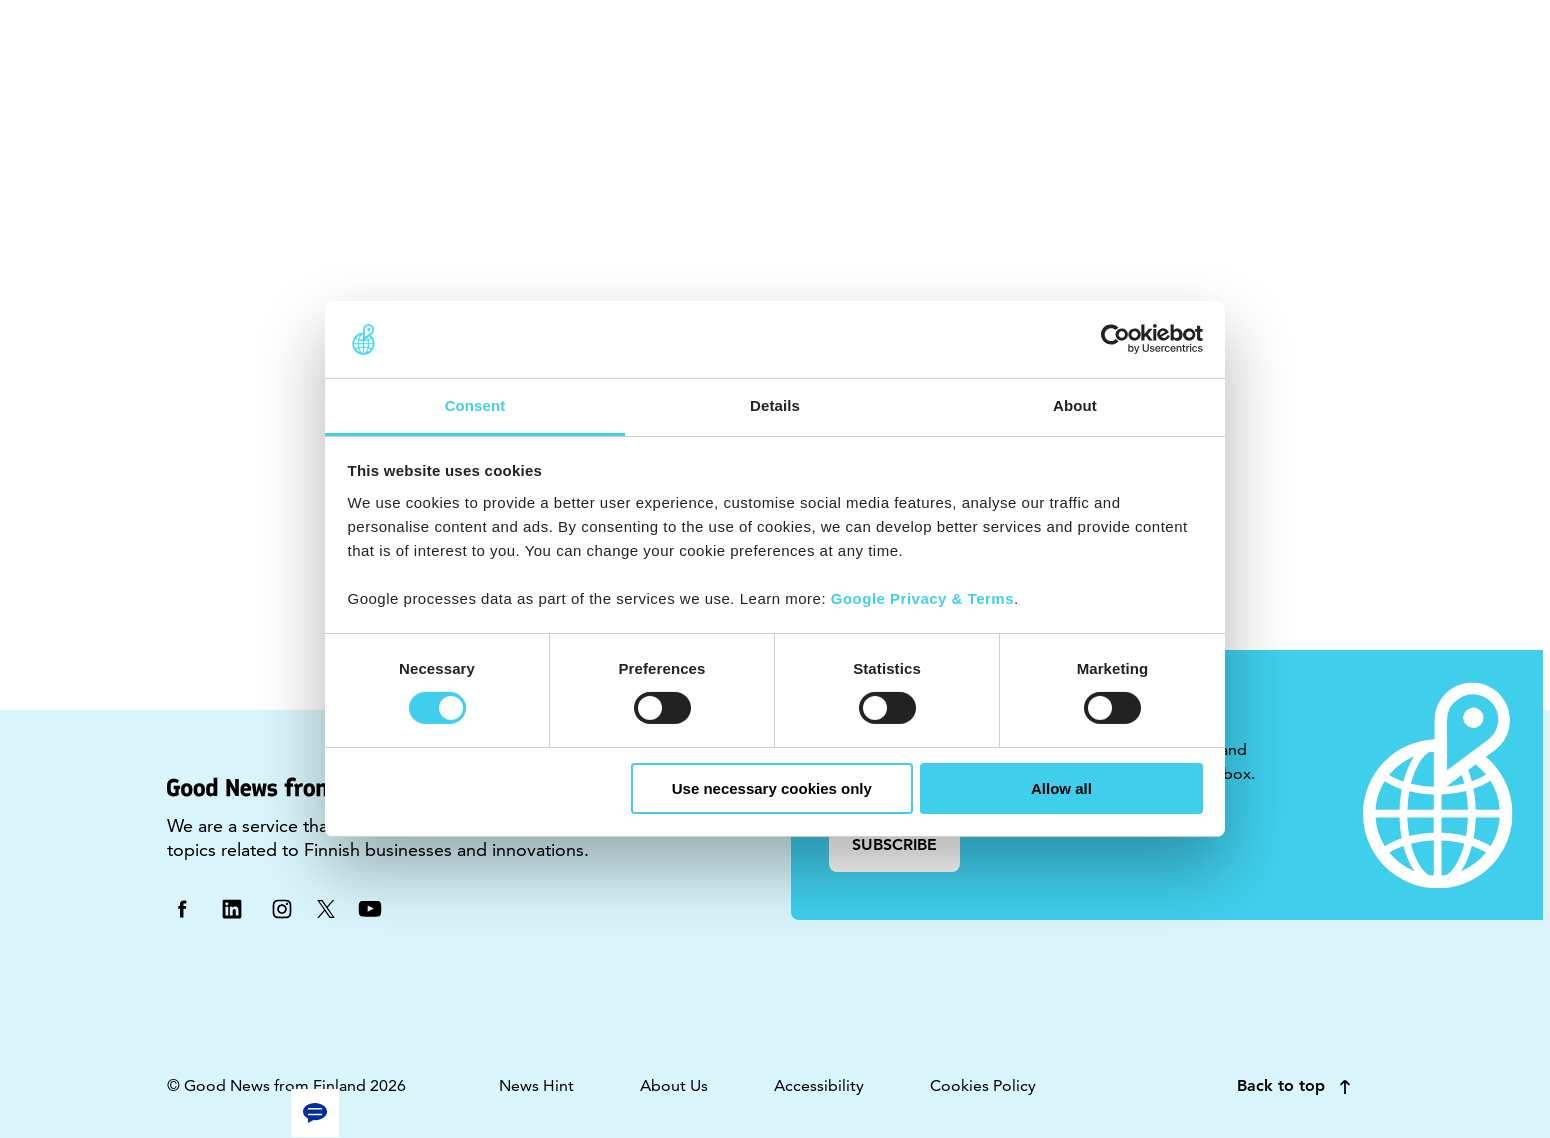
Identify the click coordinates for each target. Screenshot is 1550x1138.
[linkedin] (232, 907)
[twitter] (326, 907)
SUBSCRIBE (894, 844)
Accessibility (819, 1085)
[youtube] (370, 907)
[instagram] (282, 907)
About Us (674, 1085)
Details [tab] (775, 405)
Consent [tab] (475, 405)
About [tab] (1075, 405)
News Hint (536, 1085)
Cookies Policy (983, 1085)
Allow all (1061, 788)
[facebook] (182, 907)
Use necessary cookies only (772, 788)
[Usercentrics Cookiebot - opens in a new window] (1115, 339)
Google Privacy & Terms (922, 598)
